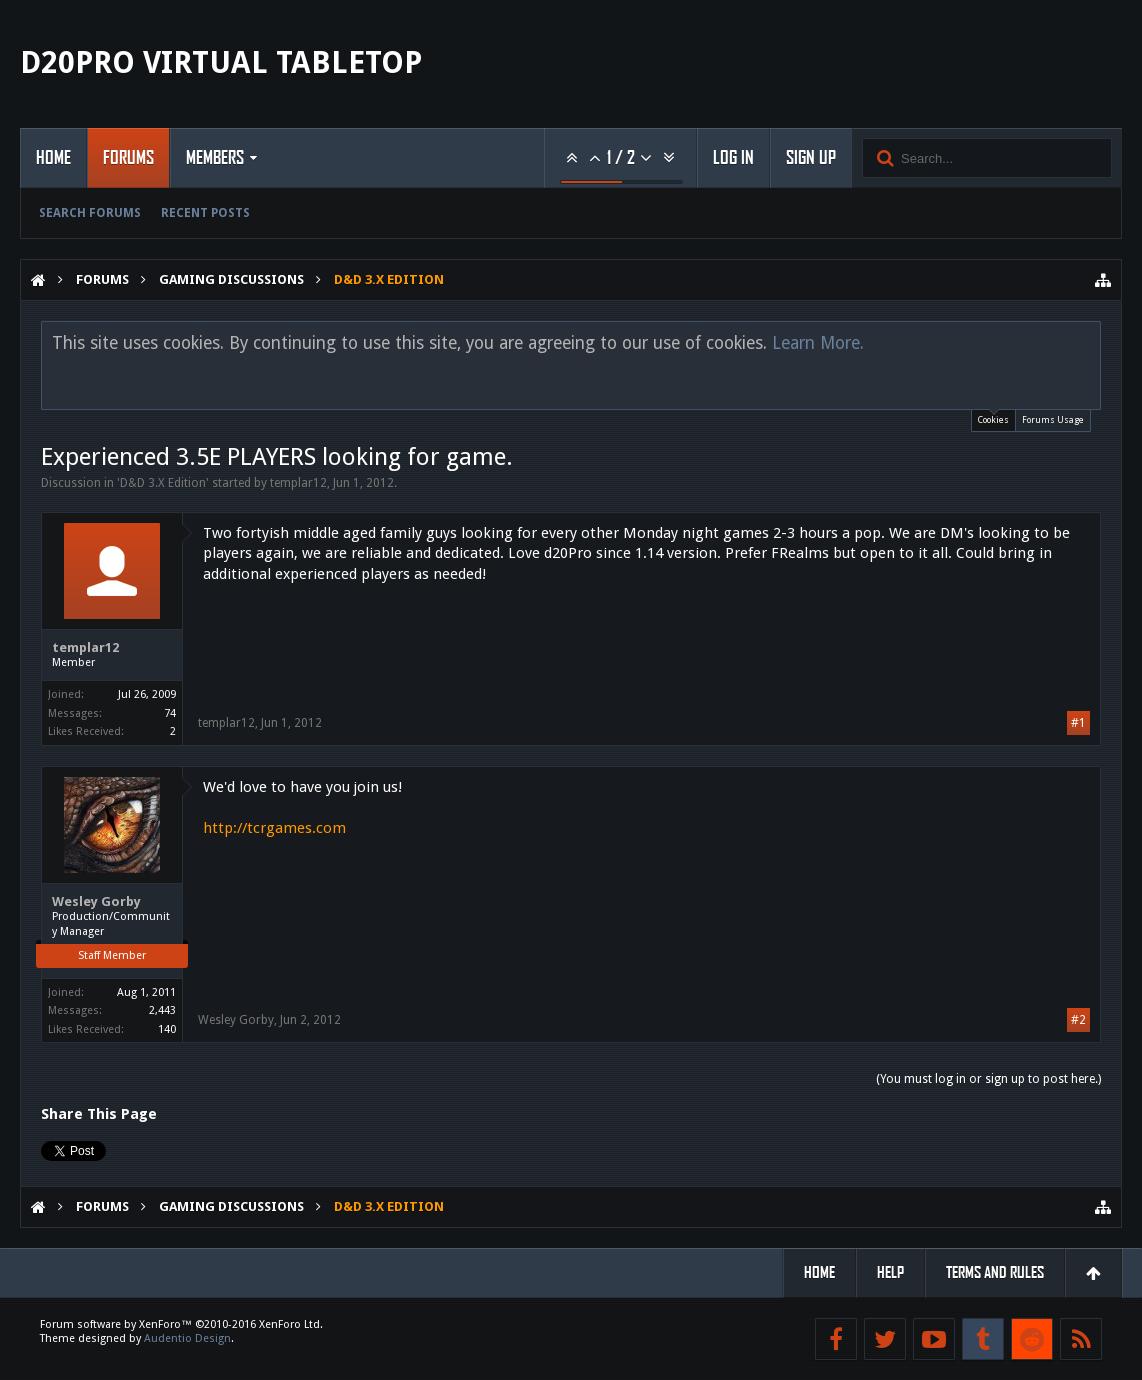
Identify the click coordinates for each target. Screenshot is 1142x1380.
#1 (1078, 723)
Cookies (993, 417)
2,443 (162, 1010)
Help (890, 1272)
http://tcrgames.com (274, 828)
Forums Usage (1053, 420)
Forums (128, 158)
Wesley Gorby (96, 901)
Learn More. (818, 343)
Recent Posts (205, 213)
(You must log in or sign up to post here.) (988, 1079)
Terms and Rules (995, 1272)
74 (170, 713)
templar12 (298, 483)
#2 (1078, 1020)
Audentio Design (187, 1338)
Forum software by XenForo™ (181, 1324)
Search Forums (90, 213)
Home (53, 158)
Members (215, 158)
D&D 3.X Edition (163, 483)
